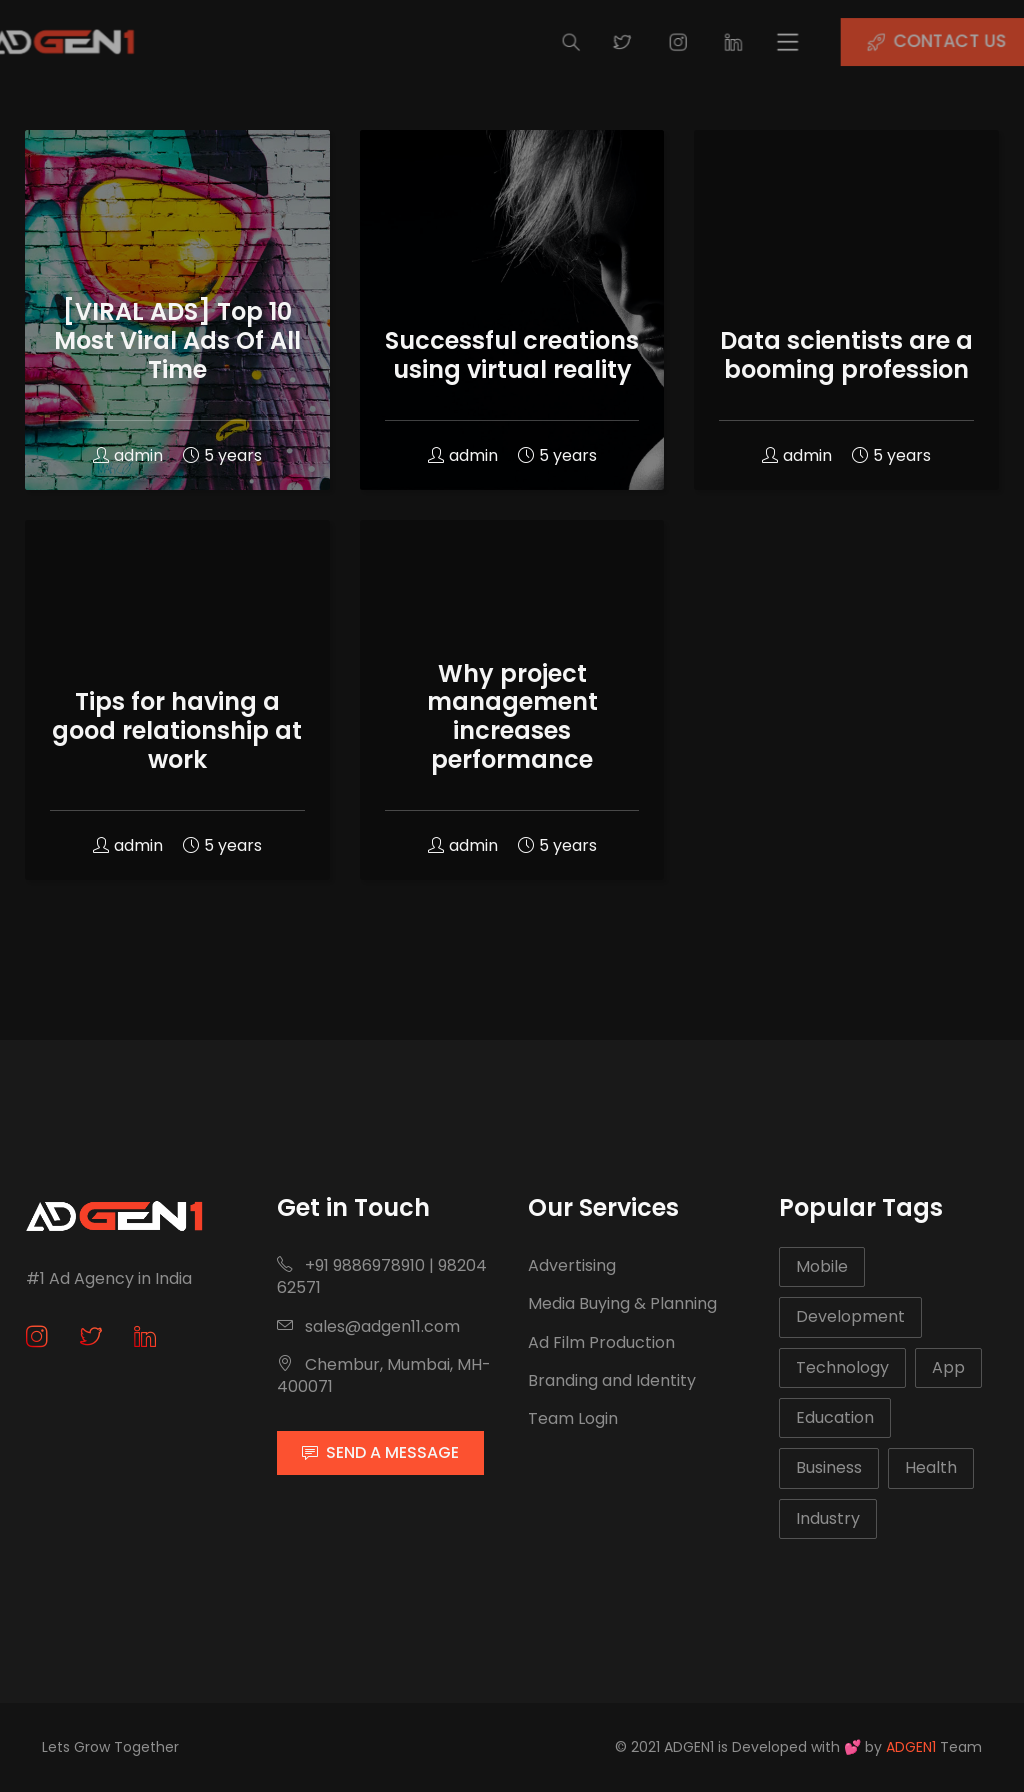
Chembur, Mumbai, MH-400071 (384, 1375)
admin (128, 455)
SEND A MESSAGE (380, 1452)
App (948, 1367)
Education (835, 1417)
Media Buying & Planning (622, 1303)
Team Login (573, 1418)
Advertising (572, 1265)
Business (829, 1467)
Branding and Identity (612, 1380)
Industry (828, 1518)
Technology (842, 1367)
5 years (222, 455)
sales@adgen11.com (368, 1326)
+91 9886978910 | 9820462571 (382, 1276)
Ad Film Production (601, 1342)
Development (850, 1316)
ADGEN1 (911, 1747)
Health (931, 1467)
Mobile (822, 1266)
